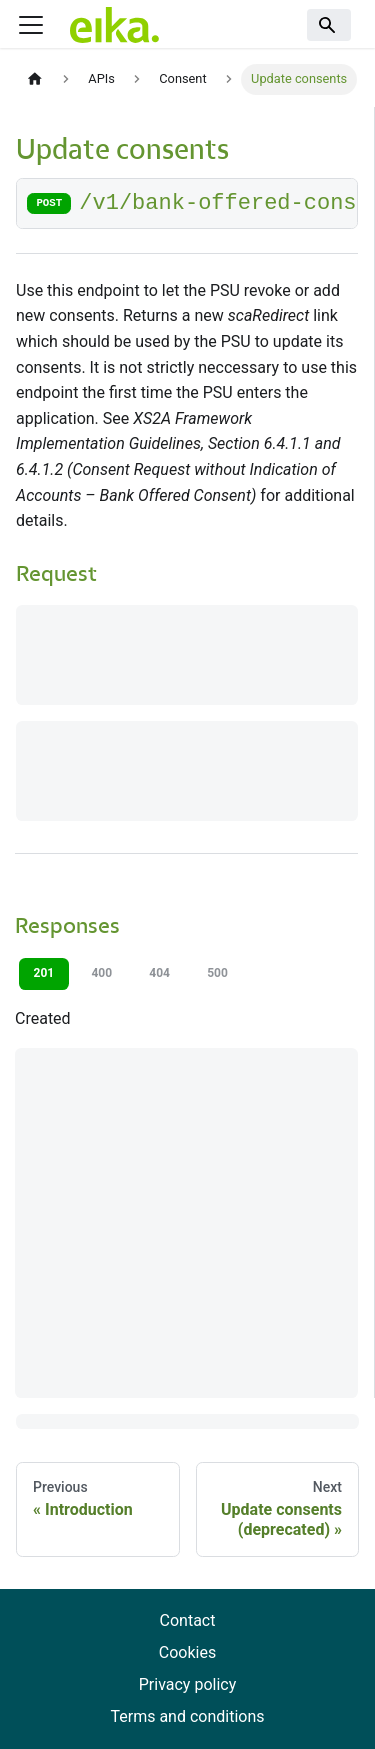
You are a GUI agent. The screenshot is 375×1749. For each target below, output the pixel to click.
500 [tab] (217, 973)
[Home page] (35, 79)
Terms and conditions (187, 1716)
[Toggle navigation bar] (31, 25)
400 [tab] (101, 973)
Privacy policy (188, 1684)
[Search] (329, 25)
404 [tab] (159, 973)
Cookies (187, 1652)
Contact (188, 1620)
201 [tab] (44, 973)
